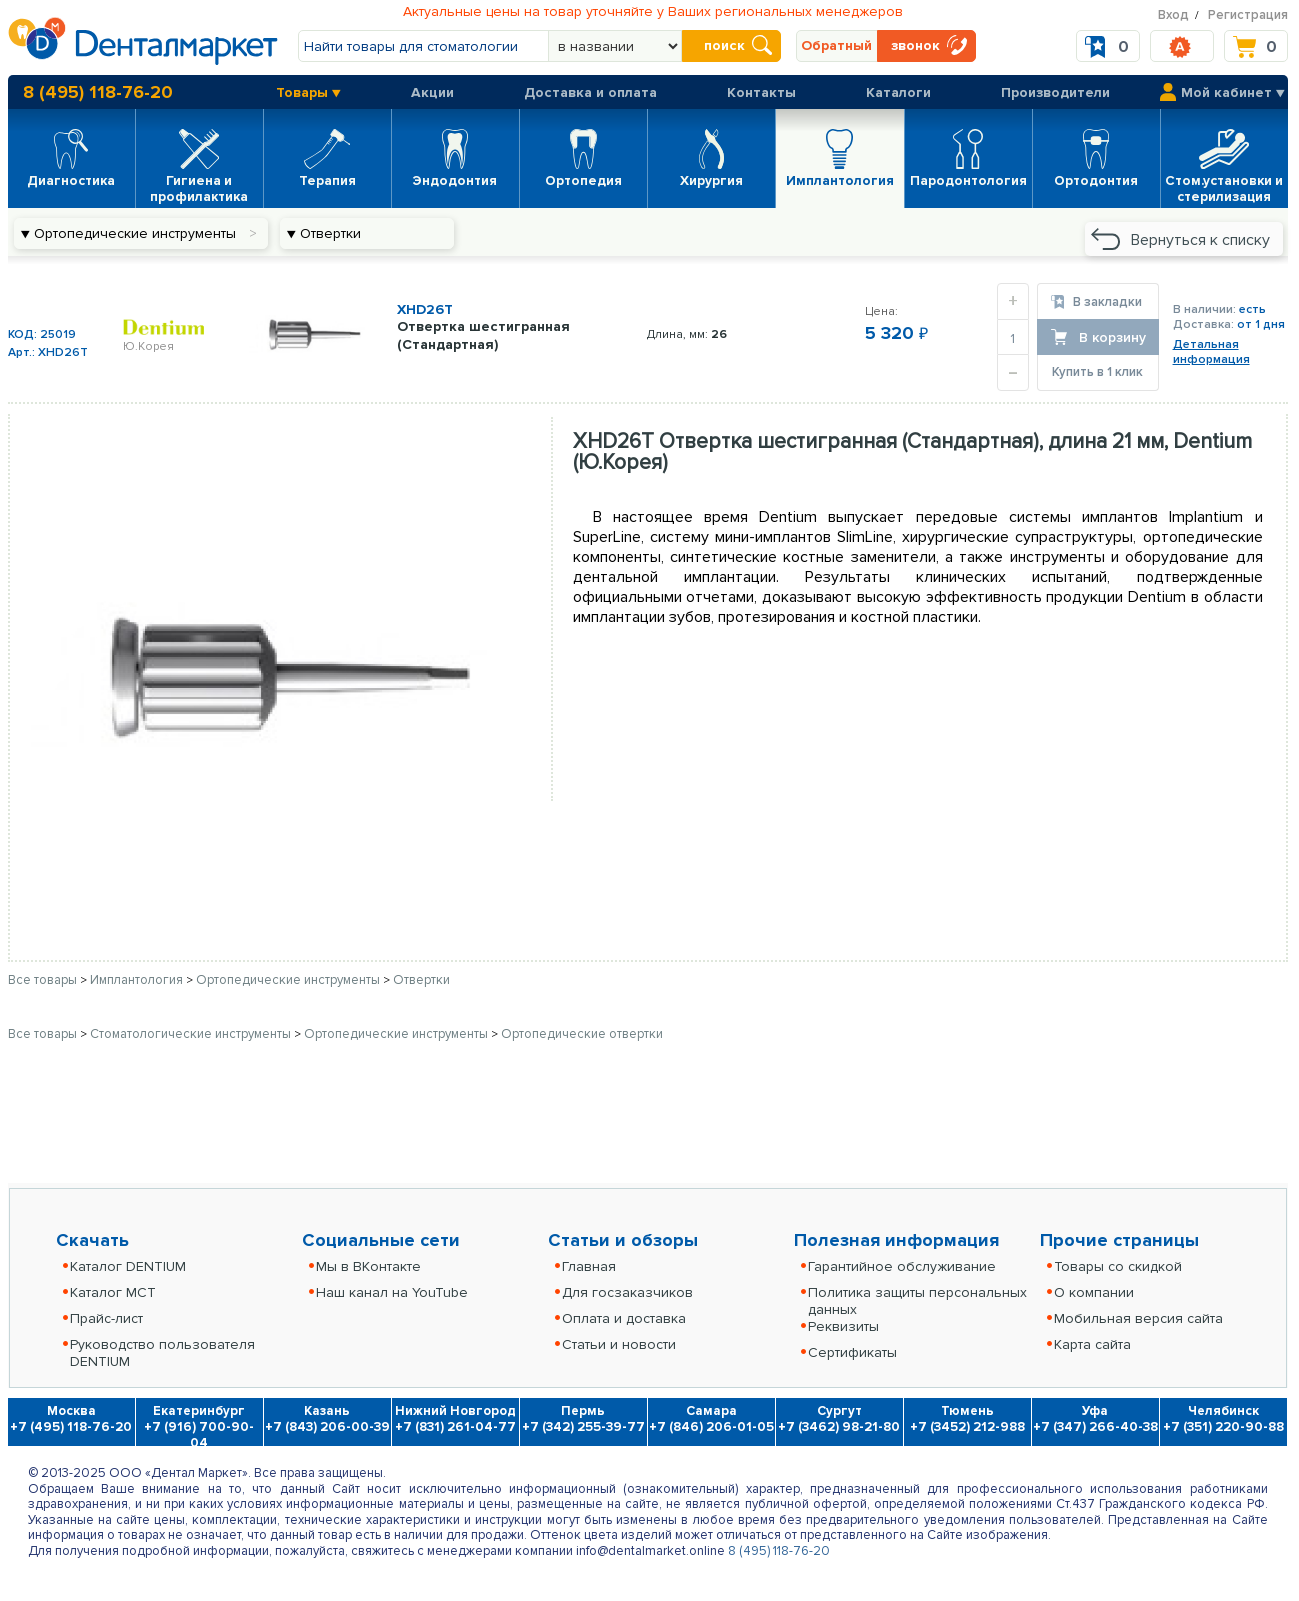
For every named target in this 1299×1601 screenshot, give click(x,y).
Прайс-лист (106, 1318)
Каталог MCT (113, 1292)
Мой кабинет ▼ (1233, 92)
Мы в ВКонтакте (368, 1266)
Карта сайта (1092, 1344)
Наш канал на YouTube (392, 1292)
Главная (589, 1266)
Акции (432, 92)
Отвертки (421, 980)
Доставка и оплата (590, 92)
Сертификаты (852, 1352)
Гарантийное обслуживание (902, 1266)
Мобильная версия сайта (1138, 1318)
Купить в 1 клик (1097, 372)
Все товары (42, 980)
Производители (1055, 92)
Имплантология (138, 980)
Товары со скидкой (1118, 1266)
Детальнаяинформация (1211, 352)
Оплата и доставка (624, 1318)
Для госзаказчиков (627, 1292)
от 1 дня (1261, 324)
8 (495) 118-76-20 (98, 92)
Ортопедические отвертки (582, 1034)
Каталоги (898, 92)
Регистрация (1248, 15)
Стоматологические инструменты (192, 1034)
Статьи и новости (619, 1344)
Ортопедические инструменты (289, 980)
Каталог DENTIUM (128, 1266)
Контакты (761, 92)
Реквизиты (843, 1326)
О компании (1094, 1292)
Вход (1173, 15)
